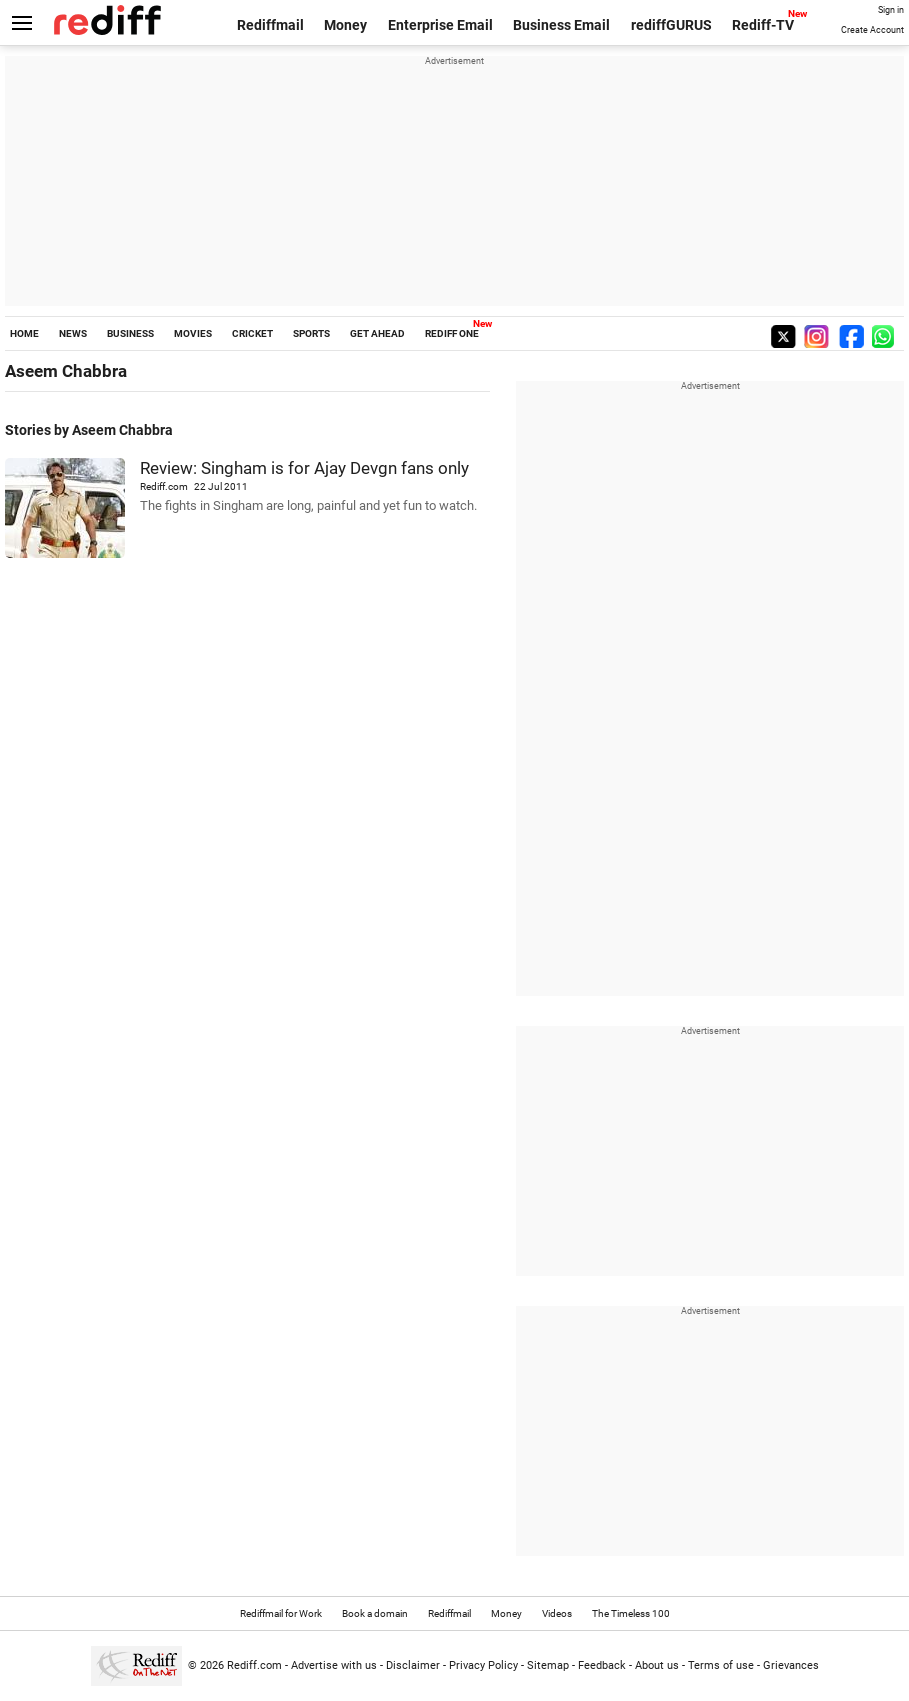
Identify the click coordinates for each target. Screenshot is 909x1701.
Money (345, 25)
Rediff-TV (763, 25)
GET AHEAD (377, 333)
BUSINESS (130, 333)
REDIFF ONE (452, 333)
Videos (557, 1613)
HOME (24, 333)
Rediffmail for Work (281, 1613)
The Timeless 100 (631, 1613)
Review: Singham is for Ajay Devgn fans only (304, 468)
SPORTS (311, 333)
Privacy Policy (483, 1665)
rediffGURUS (671, 25)
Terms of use (721, 1665)
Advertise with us (334, 1665)
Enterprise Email (440, 25)
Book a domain (375, 1613)
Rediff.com (254, 1665)
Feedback (602, 1665)
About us (657, 1665)
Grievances (791, 1665)
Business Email (561, 25)
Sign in (891, 10)
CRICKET (252, 333)
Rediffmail (270, 25)
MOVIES (193, 333)
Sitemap (548, 1665)
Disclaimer (413, 1665)
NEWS (73, 333)
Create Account (872, 30)
